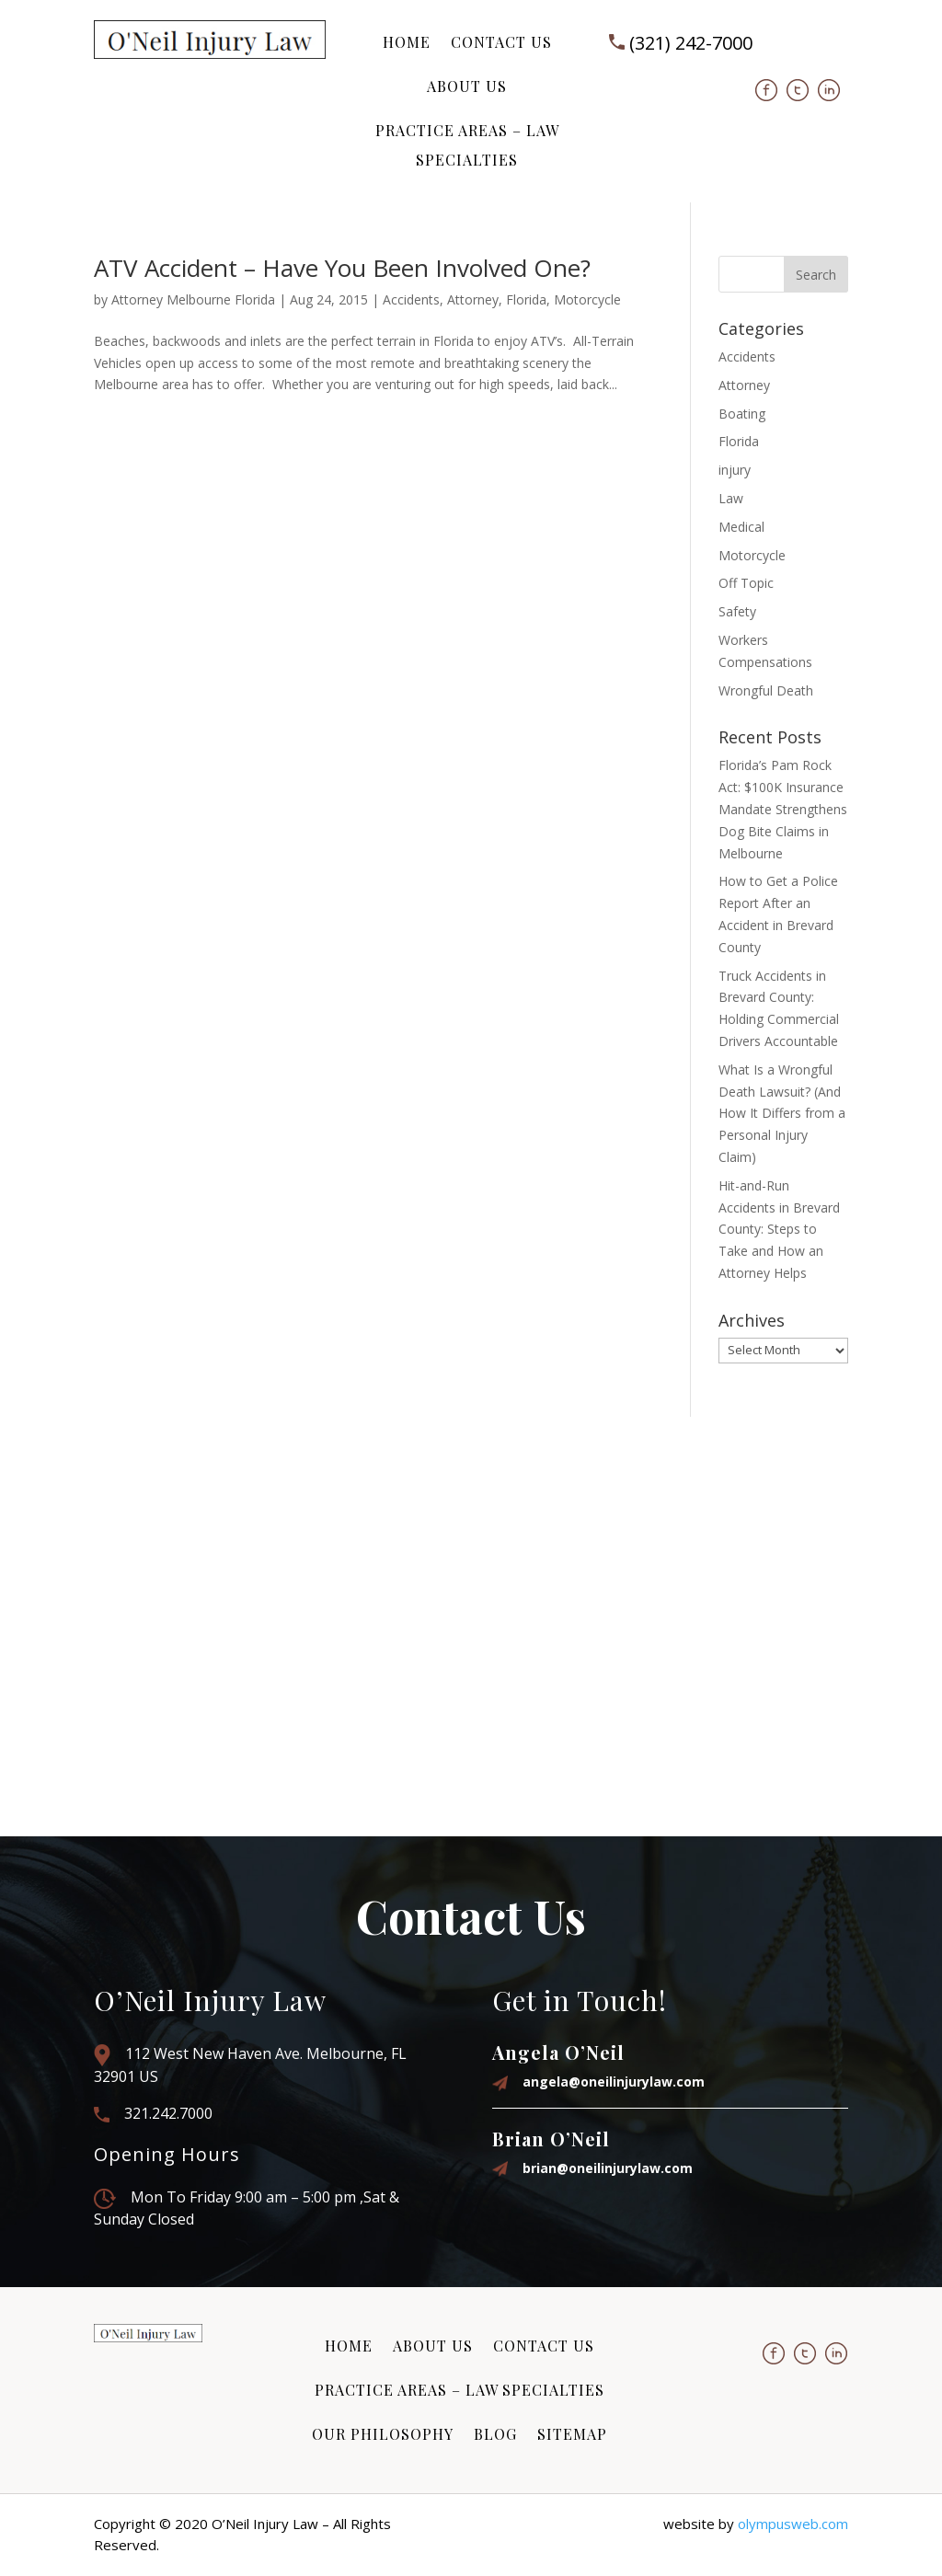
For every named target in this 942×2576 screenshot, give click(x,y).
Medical (741, 526)
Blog (495, 2434)
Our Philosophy (383, 2434)
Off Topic (746, 583)
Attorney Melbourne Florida (193, 299)
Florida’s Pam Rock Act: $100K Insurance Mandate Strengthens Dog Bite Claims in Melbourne (782, 808)
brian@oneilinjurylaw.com (608, 2168)
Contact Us (501, 42)
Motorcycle (587, 299)
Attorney (473, 299)
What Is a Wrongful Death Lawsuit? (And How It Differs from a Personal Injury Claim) (781, 1113)
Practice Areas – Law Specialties (467, 145)
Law (730, 498)
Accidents (411, 299)
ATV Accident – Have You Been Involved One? (342, 267)
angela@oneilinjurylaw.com (614, 2081)
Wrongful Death (765, 690)
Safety (737, 611)
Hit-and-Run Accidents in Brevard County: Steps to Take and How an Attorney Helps (779, 1229)
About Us (467, 86)
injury (734, 469)
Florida (526, 299)
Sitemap (572, 2434)
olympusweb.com (793, 2523)
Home (407, 42)
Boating (741, 413)
